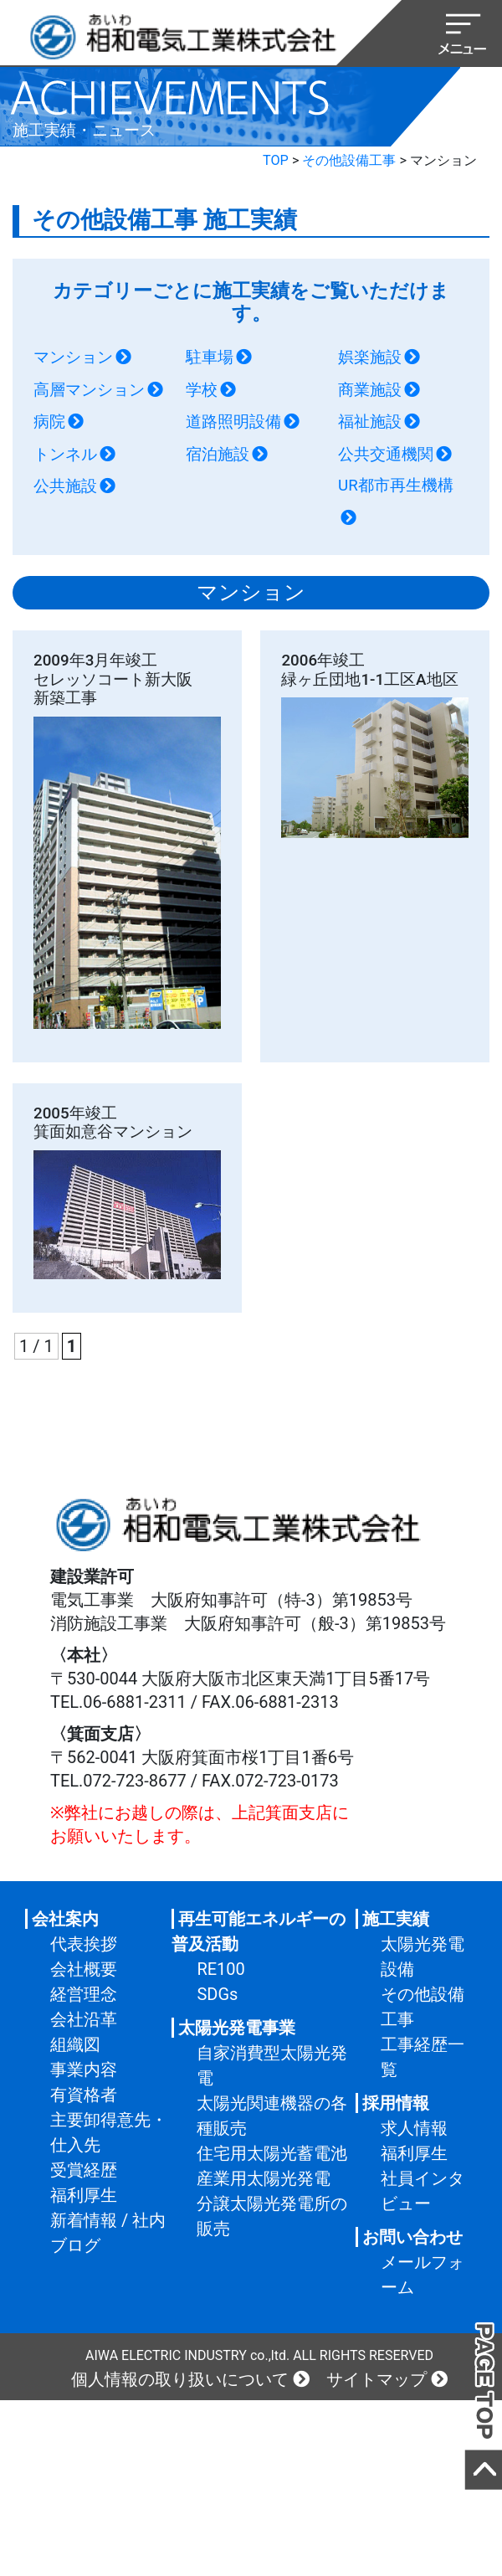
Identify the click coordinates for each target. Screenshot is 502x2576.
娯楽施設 (370, 357)
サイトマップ (376, 2379)
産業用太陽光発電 (263, 2178)
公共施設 (65, 486)
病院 (49, 422)
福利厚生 (83, 2195)
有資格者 (83, 2095)
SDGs (217, 1994)
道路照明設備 (233, 422)
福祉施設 (370, 422)
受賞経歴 (83, 2170)
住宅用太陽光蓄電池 (272, 2153)
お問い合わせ (412, 2237)
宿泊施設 (217, 454)
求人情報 (414, 2128)
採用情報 (395, 2103)
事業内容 (83, 2069)
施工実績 (395, 1919)
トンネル (65, 454)
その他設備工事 (349, 160)
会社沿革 (83, 2019)
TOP (276, 160)
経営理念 (83, 1994)
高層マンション (89, 390)
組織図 (75, 2044)
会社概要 (83, 1969)
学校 (202, 390)
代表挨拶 (83, 1944)
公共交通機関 (385, 454)
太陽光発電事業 (236, 2028)
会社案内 (65, 1919)
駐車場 (209, 357)
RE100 (220, 1969)
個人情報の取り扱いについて (180, 2379)
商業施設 (370, 390)
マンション (73, 357)
